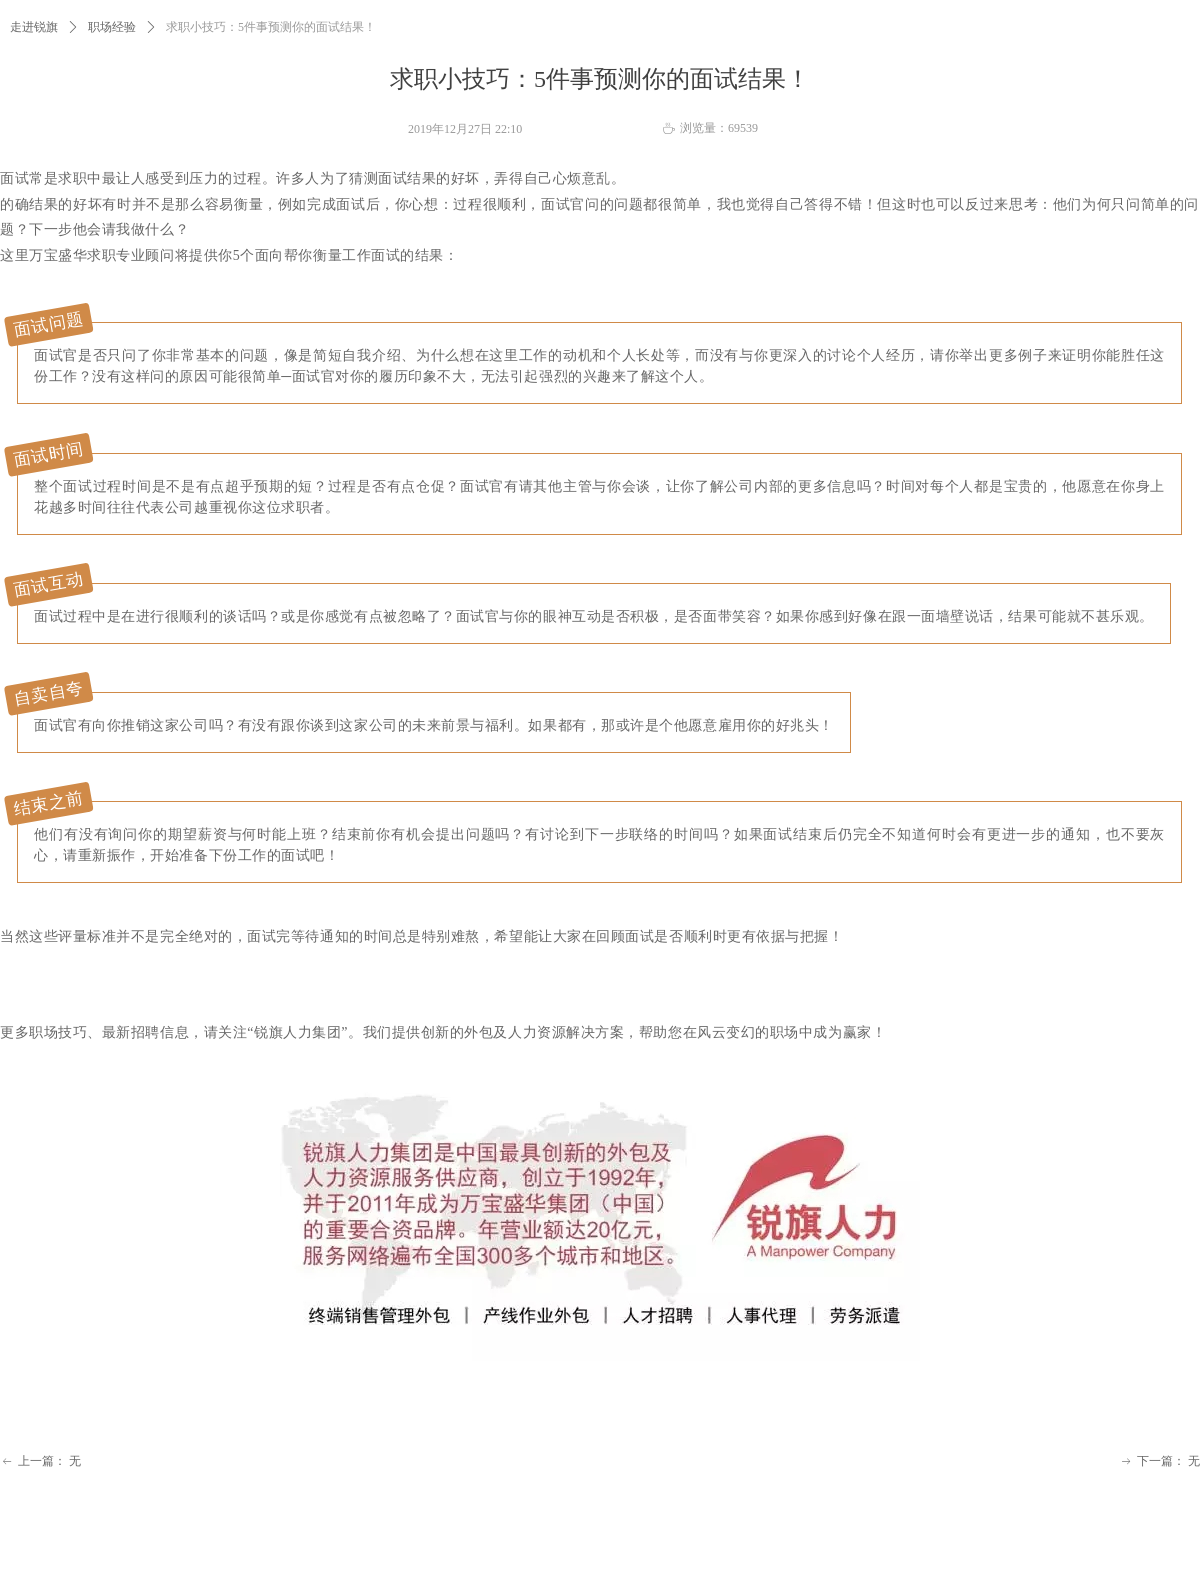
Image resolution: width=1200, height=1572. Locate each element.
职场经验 (112, 27)
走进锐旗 (34, 27)
